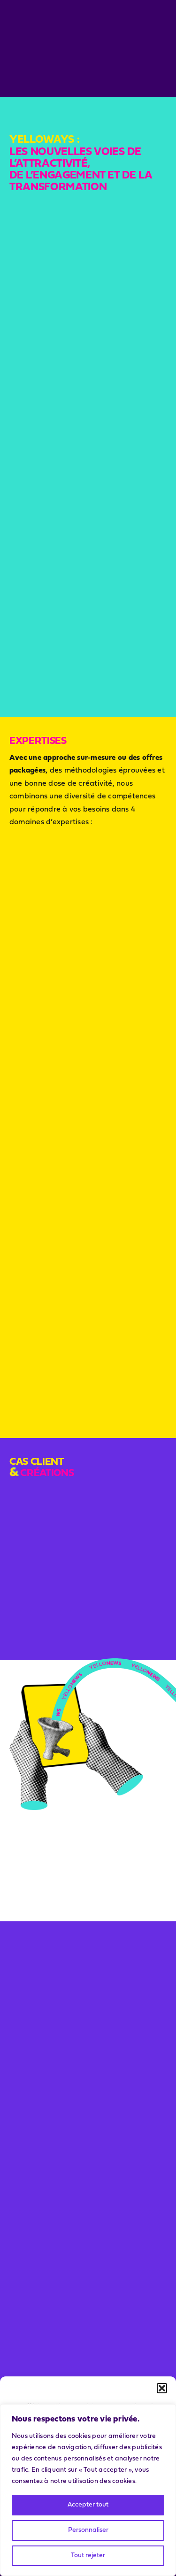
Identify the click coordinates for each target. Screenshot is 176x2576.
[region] (88, 2490)
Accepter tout (88, 2504)
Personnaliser (88, 2530)
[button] (162, 2388)
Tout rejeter (88, 2555)
